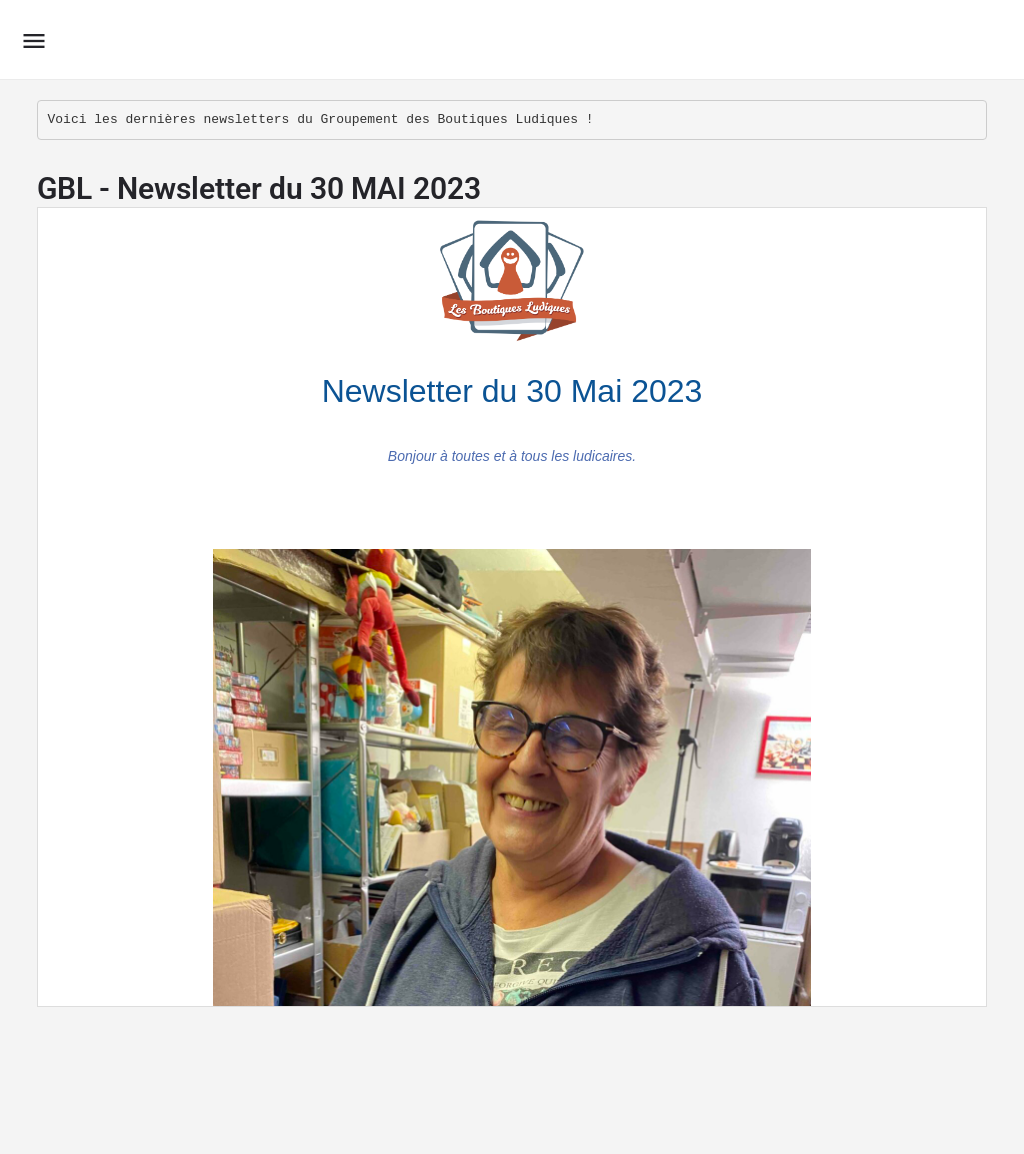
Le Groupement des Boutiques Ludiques (324, 39)
